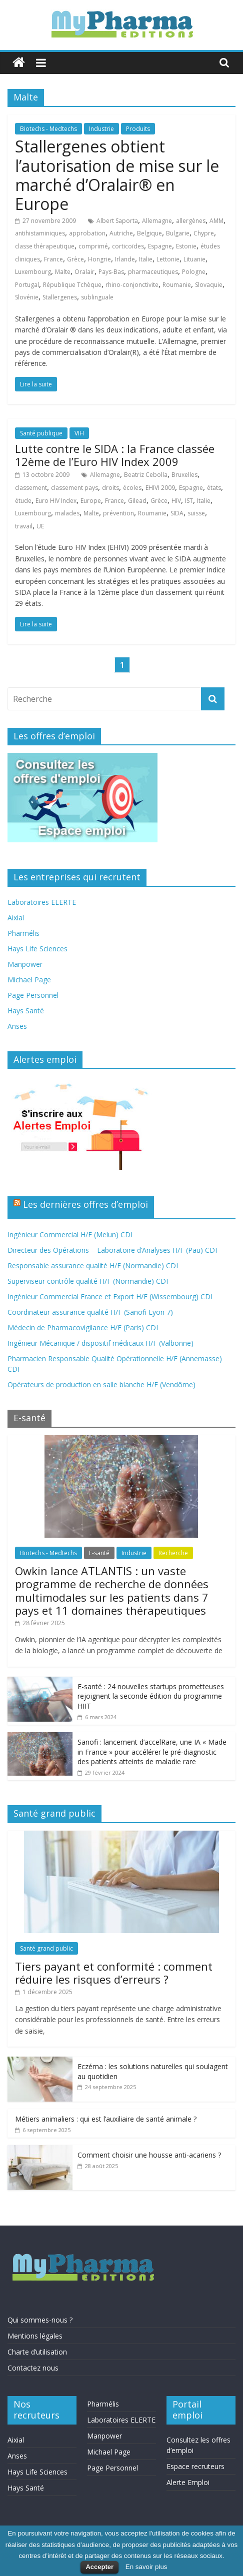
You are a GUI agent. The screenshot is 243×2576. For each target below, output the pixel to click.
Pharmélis (24, 933)
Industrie (101, 128)
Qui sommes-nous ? (40, 2320)
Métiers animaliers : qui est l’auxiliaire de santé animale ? (105, 2119)
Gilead (137, 500)
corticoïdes (128, 246)
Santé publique (41, 433)
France (53, 259)
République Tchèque (72, 284)
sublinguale (97, 297)
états (214, 487)
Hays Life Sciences (38, 948)
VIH (79, 433)
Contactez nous (33, 2368)
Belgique (149, 233)
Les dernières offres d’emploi (85, 1204)
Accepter (100, 2567)
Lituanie (195, 259)
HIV (176, 500)
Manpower (25, 964)
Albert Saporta (117, 220)
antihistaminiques (40, 233)
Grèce (75, 259)
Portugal (27, 284)
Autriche (121, 233)
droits (110, 487)
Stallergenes (59, 297)
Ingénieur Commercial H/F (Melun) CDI (70, 1234)
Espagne (160, 246)
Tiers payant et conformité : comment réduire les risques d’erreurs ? (113, 1973)
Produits (138, 128)
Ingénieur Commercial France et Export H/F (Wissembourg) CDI (110, 1296)
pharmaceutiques (153, 271)
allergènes (191, 220)
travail (23, 526)
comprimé (93, 246)
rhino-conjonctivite (132, 284)
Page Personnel (33, 995)
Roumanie (176, 284)
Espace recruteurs (195, 2466)
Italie (145, 259)
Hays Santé (26, 1010)
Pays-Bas (111, 271)
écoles (132, 487)
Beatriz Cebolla (146, 474)
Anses (17, 1026)
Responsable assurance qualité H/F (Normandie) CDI (93, 1265)
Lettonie (168, 259)
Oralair (84, 271)
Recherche (173, 1553)
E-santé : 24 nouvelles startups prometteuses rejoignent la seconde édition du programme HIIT (151, 1696)
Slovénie (26, 297)
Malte (62, 271)
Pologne (194, 271)
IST (189, 500)
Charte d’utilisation (37, 2352)
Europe (90, 500)
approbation (87, 233)
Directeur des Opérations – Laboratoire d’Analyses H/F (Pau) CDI (112, 1250)
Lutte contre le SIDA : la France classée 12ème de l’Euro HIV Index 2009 (114, 455)
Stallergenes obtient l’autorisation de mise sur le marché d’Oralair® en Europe (117, 174)
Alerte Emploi (188, 2482)
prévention (118, 513)
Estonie (186, 246)
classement (31, 487)
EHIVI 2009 (160, 487)
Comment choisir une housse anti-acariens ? (149, 2155)
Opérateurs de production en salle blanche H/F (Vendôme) (102, 1384)
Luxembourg (33, 271)
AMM (217, 220)
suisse (196, 513)
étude (23, 500)
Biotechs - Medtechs (48, 128)
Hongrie (99, 259)
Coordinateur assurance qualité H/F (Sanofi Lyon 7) (90, 1312)
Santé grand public (46, 1948)
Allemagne (157, 220)
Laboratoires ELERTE (42, 902)
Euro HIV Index (56, 500)
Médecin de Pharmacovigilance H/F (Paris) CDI (83, 1327)
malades (67, 513)
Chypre (204, 233)
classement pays (74, 487)
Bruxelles (185, 474)
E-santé (99, 1553)
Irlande (125, 259)
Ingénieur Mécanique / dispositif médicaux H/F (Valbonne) (101, 1343)
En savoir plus (147, 2567)
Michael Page (29, 979)
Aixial (16, 917)
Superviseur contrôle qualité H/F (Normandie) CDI (88, 1281)
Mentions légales (35, 2336)
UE (40, 526)
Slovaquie (208, 284)
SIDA (177, 513)
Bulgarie (178, 233)
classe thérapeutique (44, 246)
